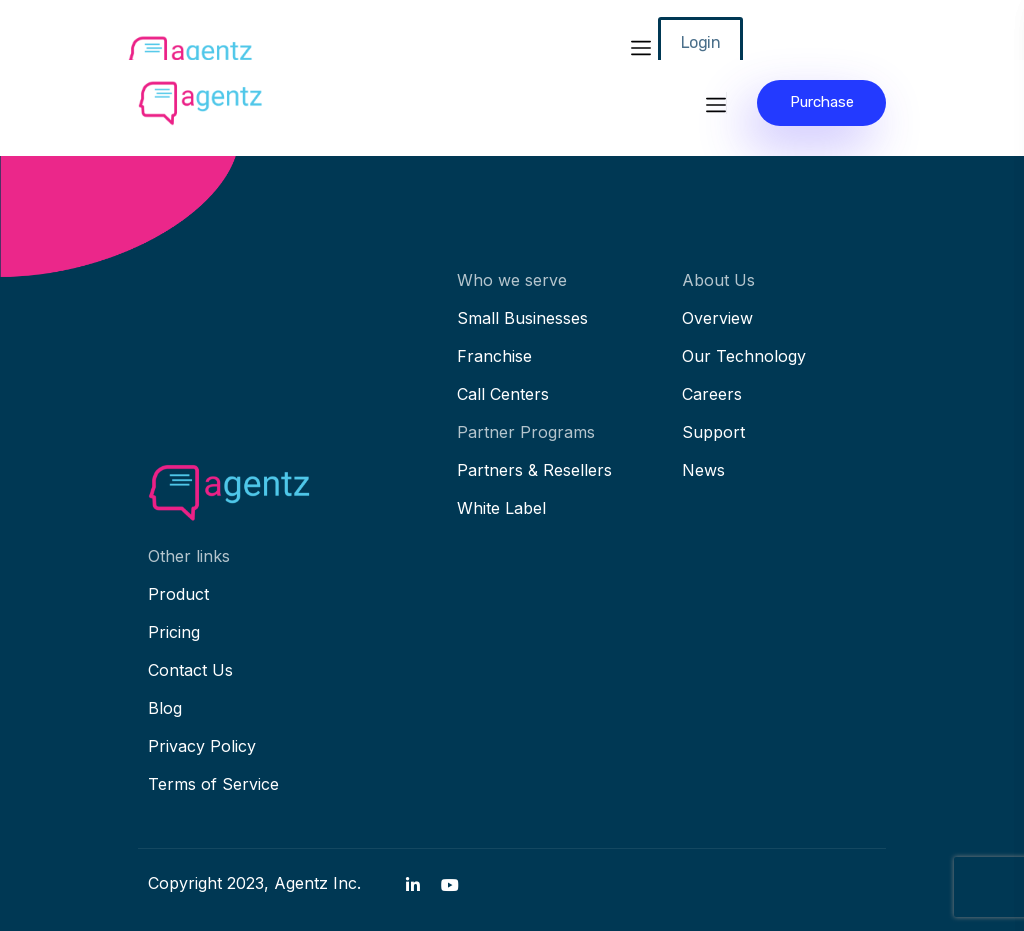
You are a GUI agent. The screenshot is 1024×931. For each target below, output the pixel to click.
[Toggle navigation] (641, 45)
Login (700, 42)
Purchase (822, 102)
